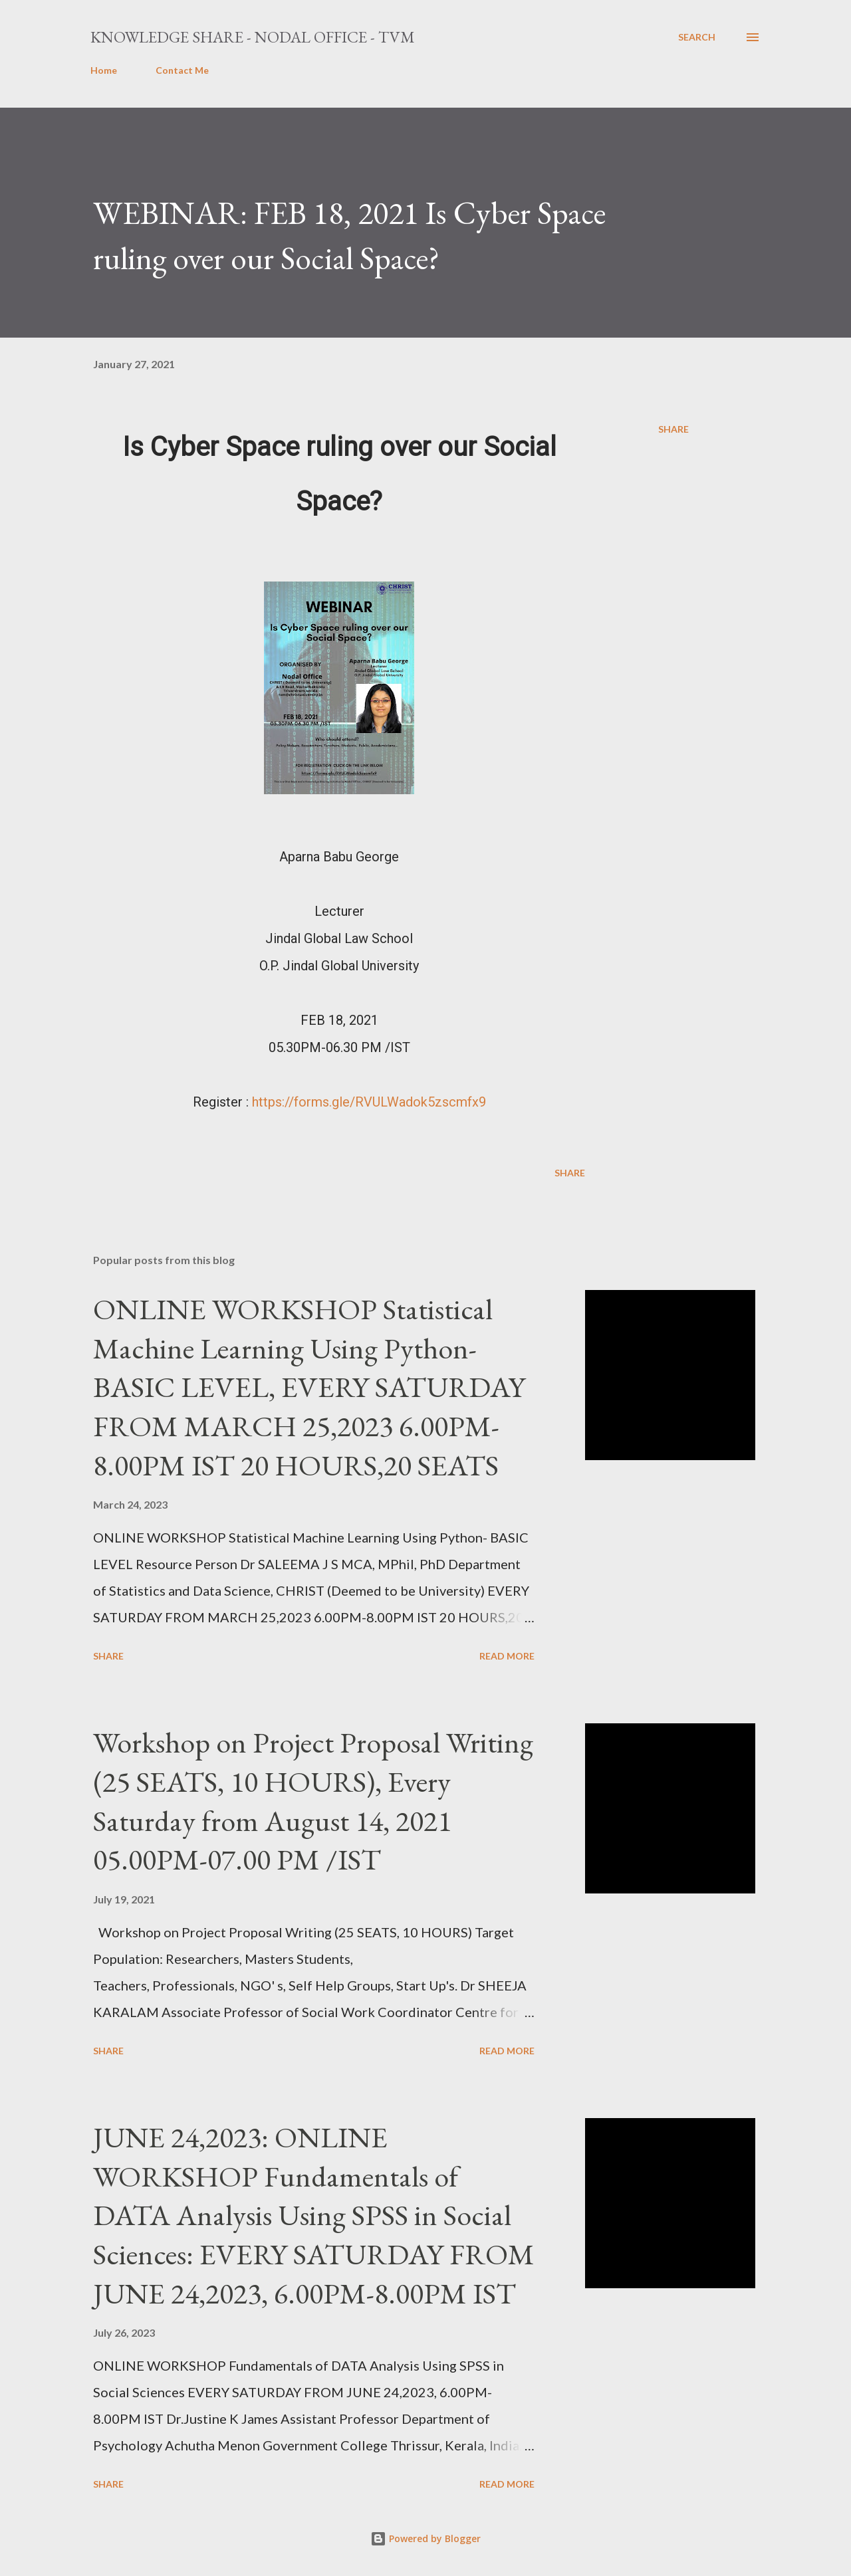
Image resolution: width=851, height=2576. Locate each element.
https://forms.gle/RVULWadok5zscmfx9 (369, 1102)
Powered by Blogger (425, 2538)
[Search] (696, 37)
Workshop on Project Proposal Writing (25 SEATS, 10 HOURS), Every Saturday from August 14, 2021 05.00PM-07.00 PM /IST (313, 1800)
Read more (507, 1656)
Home (103, 70)
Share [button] (673, 429)
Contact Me (182, 70)
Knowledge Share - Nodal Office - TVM (252, 37)
